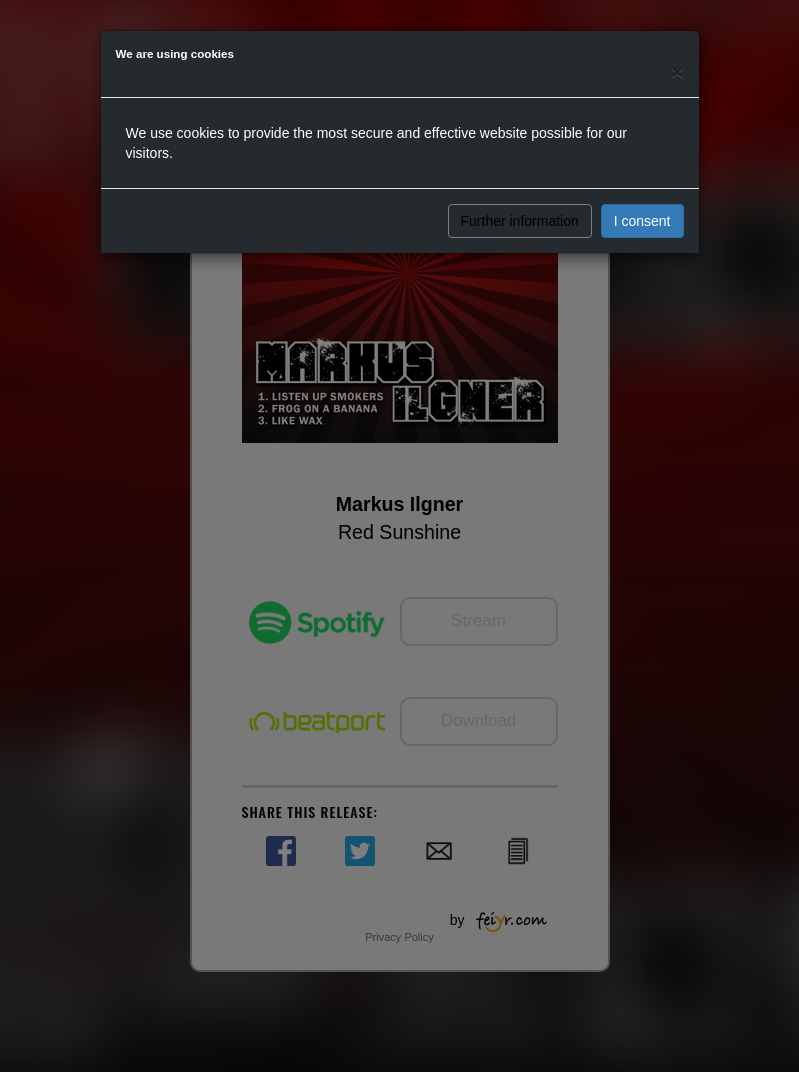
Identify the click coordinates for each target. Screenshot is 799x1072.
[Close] (677, 71)
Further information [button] (520, 221)
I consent (642, 221)
